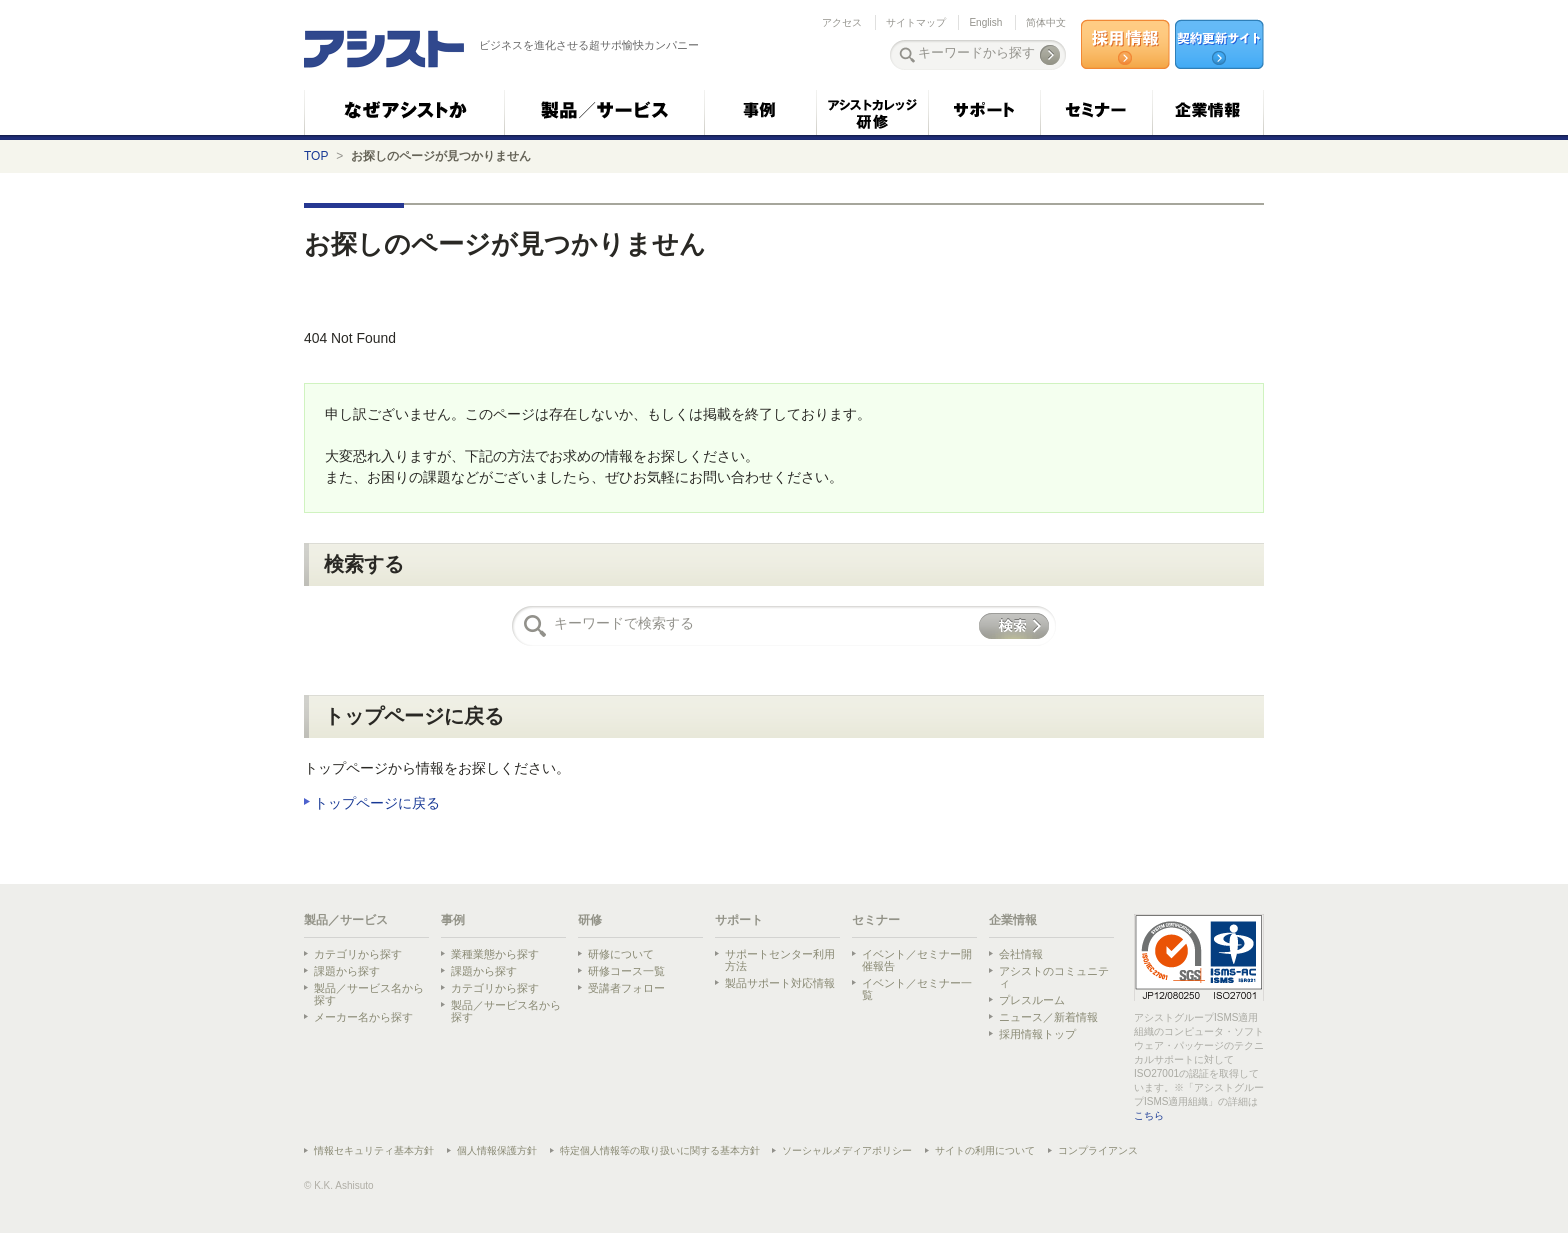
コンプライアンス (1098, 1150)
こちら (1149, 1115)
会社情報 (1021, 954)
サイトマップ (916, 22)
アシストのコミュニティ (1054, 977)
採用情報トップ (1037, 1034)
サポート (739, 920)
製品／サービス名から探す (369, 994)
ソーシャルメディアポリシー (847, 1150)
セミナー (876, 920)
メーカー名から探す (363, 1017)
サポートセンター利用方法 (780, 960)
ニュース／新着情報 (1048, 1017)
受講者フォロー (626, 988)
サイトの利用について (985, 1150)
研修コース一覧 (626, 971)
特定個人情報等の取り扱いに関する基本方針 (660, 1150)
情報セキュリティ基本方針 (374, 1150)
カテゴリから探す (358, 954)
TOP (316, 156)
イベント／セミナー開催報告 (917, 960)
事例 (453, 920)
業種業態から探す (495, 954)
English (985, 22)
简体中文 (1046, 22)
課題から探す (347, 971)
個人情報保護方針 (497, 1150)
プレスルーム (1032, 1000)
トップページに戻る (377, 803)
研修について (621, 954)
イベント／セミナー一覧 (917, 989)
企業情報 (1013, 920)
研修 (590, 920)
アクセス (842, 22)
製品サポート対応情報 (780, 983)
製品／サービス (346, 920)
